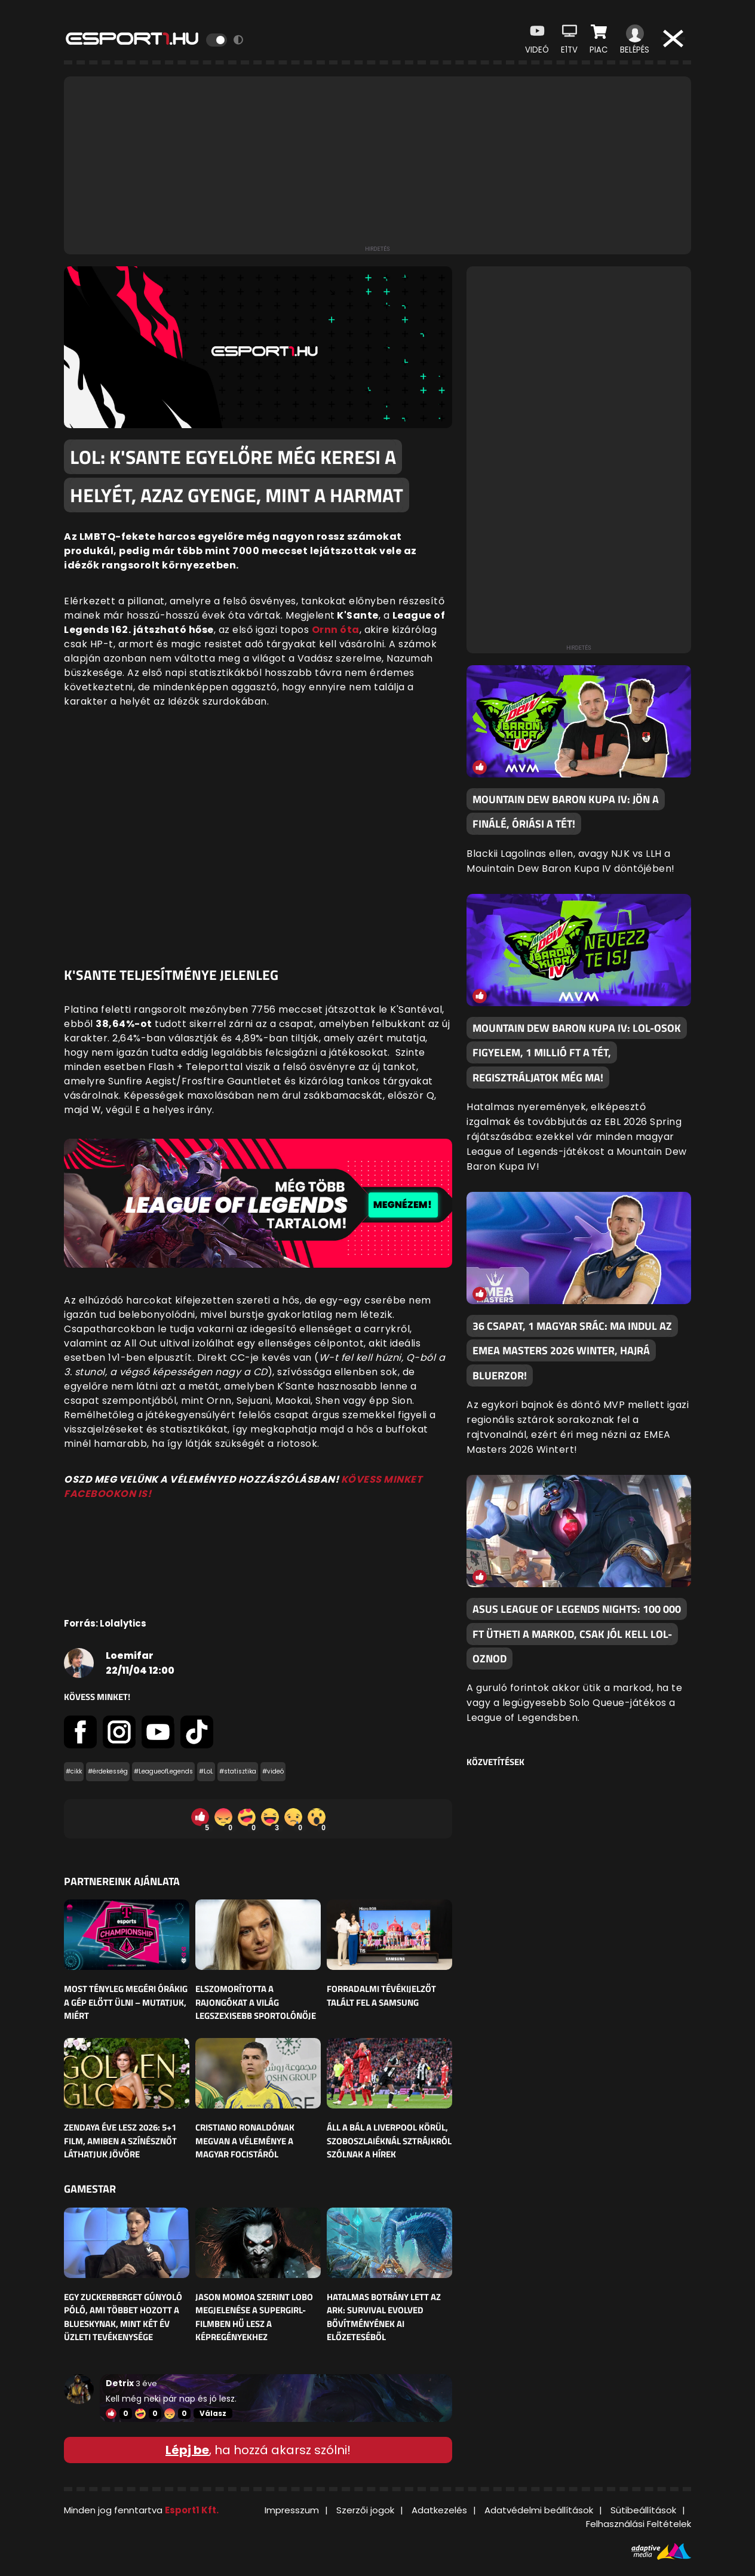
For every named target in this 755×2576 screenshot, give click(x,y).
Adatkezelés (439, 2510)
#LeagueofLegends (163, 1771)
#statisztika (237, 1771)
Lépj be (187, 2450)
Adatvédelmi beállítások (538, 2510)
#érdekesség (108, 1771)
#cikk (74, 1771)
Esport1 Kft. (192, 2510)
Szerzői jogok (365, 2510)
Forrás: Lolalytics (105, 1623)
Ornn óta (336, 630)
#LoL (206, 1771)
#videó (273, 1771)
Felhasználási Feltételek (638, 2523)
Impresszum (292, 2510)
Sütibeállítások (643, 2510)
